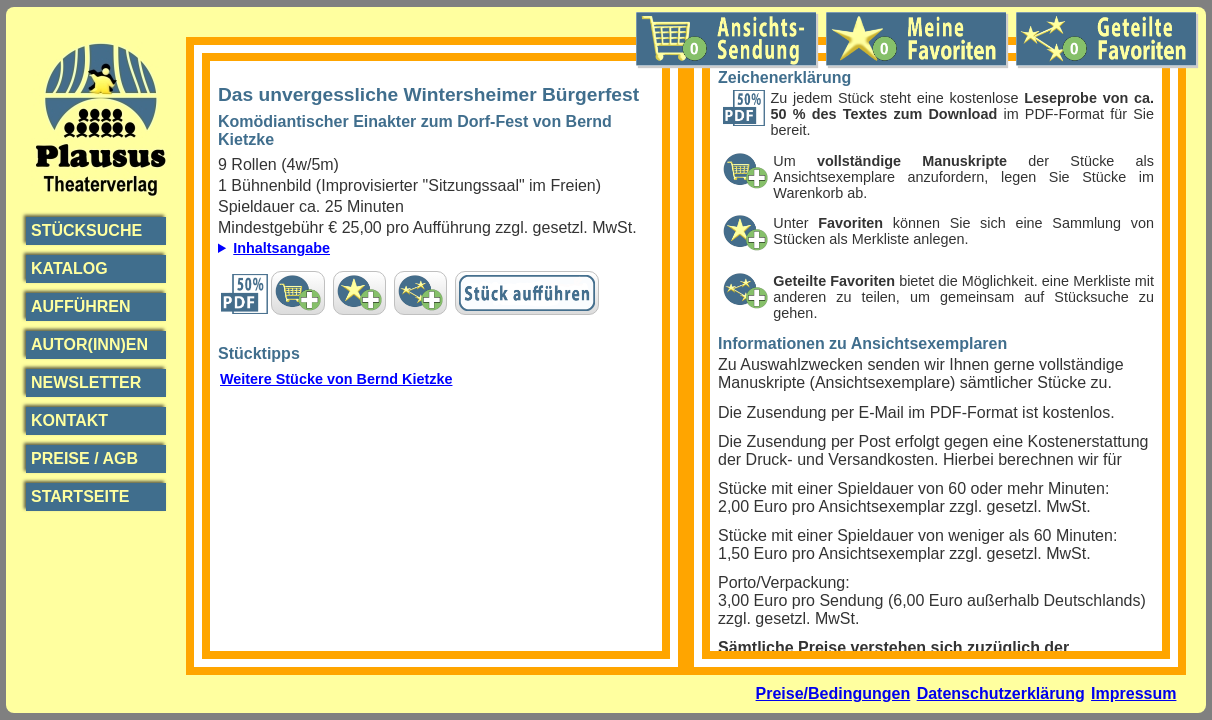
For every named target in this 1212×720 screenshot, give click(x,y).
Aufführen (81, 306)
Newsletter (86, 382)
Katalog (69, 268)
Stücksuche (86, 230)
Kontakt (69, 420)
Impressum (1133, 693)
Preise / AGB (84, 458)
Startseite (80, 496)
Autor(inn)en (89, 344)
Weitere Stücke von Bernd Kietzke (336, 379)
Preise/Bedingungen (833, 693)
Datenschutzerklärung (1001, 693)
